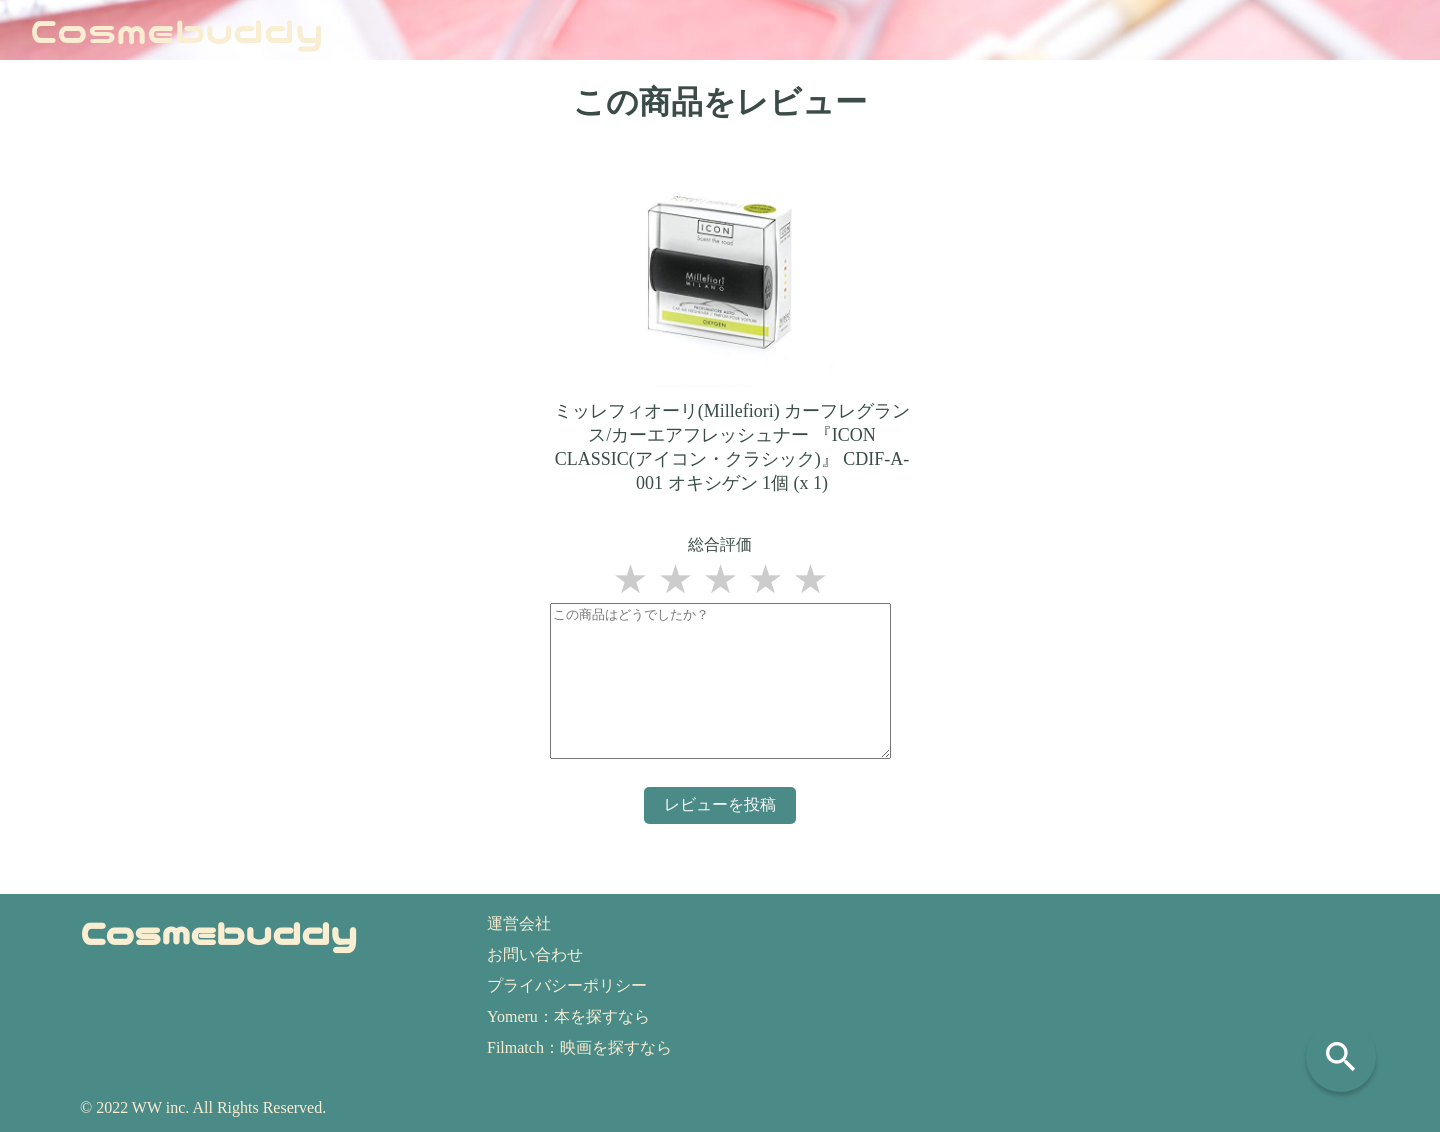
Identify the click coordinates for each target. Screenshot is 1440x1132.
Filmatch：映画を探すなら (579, 1047)
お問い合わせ (535, 954)
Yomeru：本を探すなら (568, 1016)
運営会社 (519, 923)
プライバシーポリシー (567, 985)
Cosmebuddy (177, 29)
